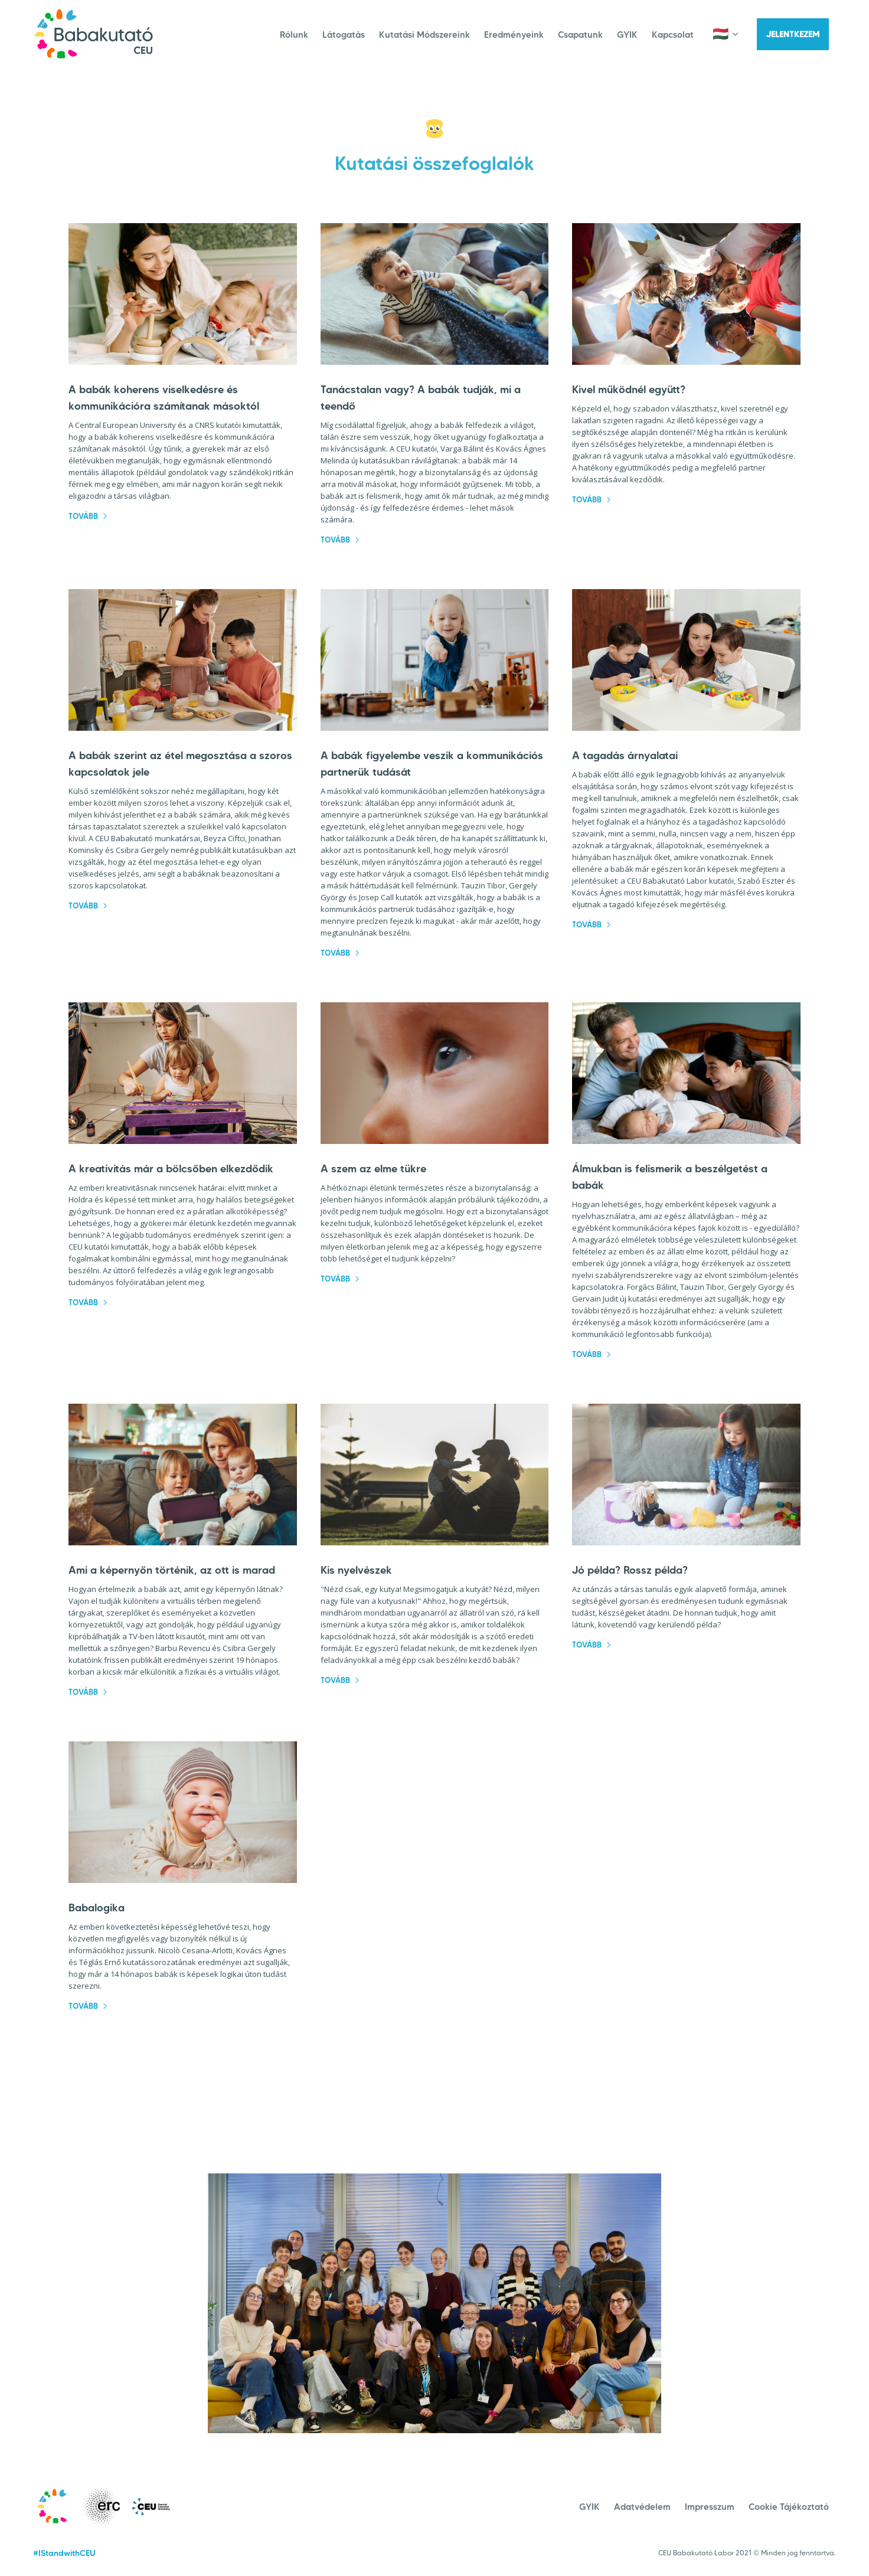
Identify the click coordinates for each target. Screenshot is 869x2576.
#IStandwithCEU (64, 2553)
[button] (731, 34)
